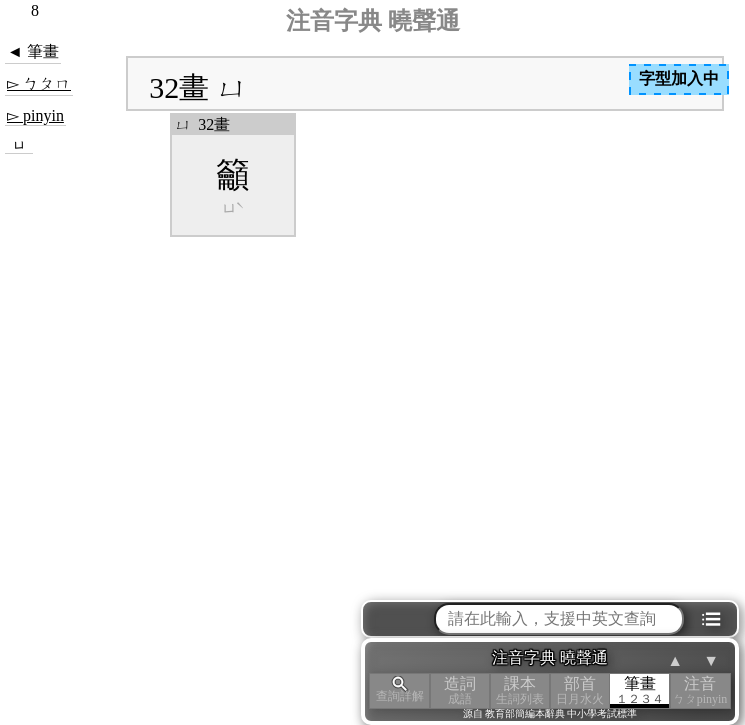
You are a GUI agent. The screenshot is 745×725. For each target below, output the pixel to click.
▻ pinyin (35, 115)
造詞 (460, 690)
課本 (520, 690)
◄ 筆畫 (33, 51)
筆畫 (640, 690)
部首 (580, 690)
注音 (700, 690)
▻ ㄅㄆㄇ (39, 83)
